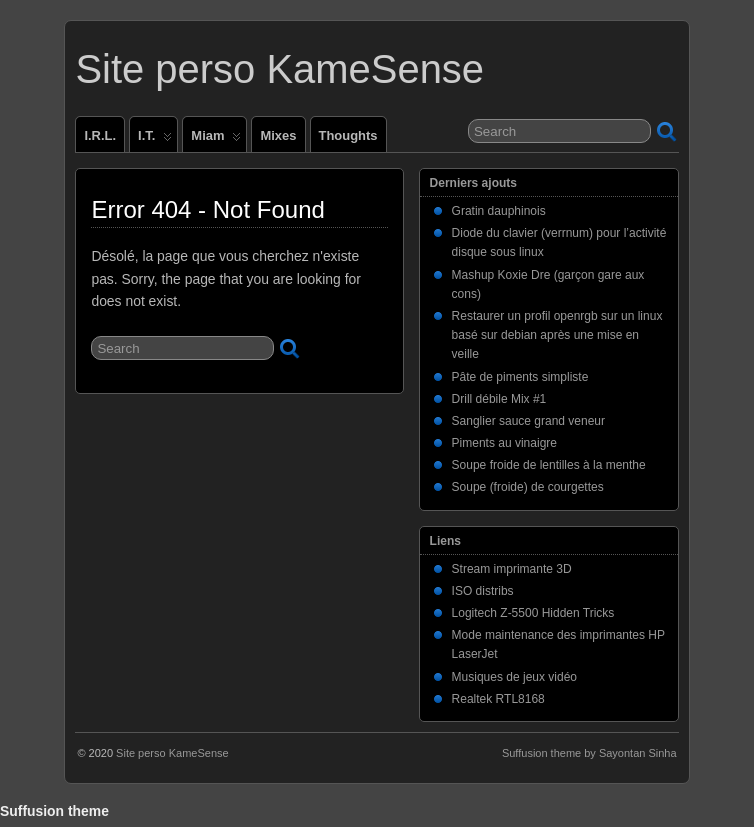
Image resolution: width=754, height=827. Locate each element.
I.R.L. (100, 135)
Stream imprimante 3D (512, 569)
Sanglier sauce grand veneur (528, 421)
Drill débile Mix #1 (499, 399)
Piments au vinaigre (504, 443)
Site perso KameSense (279, 69)
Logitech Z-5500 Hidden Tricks (533, 613)
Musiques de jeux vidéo (514, 677)
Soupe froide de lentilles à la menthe (549, 465)
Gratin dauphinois (499, 211)
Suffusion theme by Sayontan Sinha (589, 753)
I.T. (155, 140)
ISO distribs (483, 591)
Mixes (278, 135)
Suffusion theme (54, 811)
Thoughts (348, 135)
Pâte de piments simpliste (520, 377)
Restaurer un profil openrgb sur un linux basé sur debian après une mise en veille (557, 335)
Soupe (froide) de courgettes (528, 487)
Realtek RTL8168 (498, 699)
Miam (216, 140)
